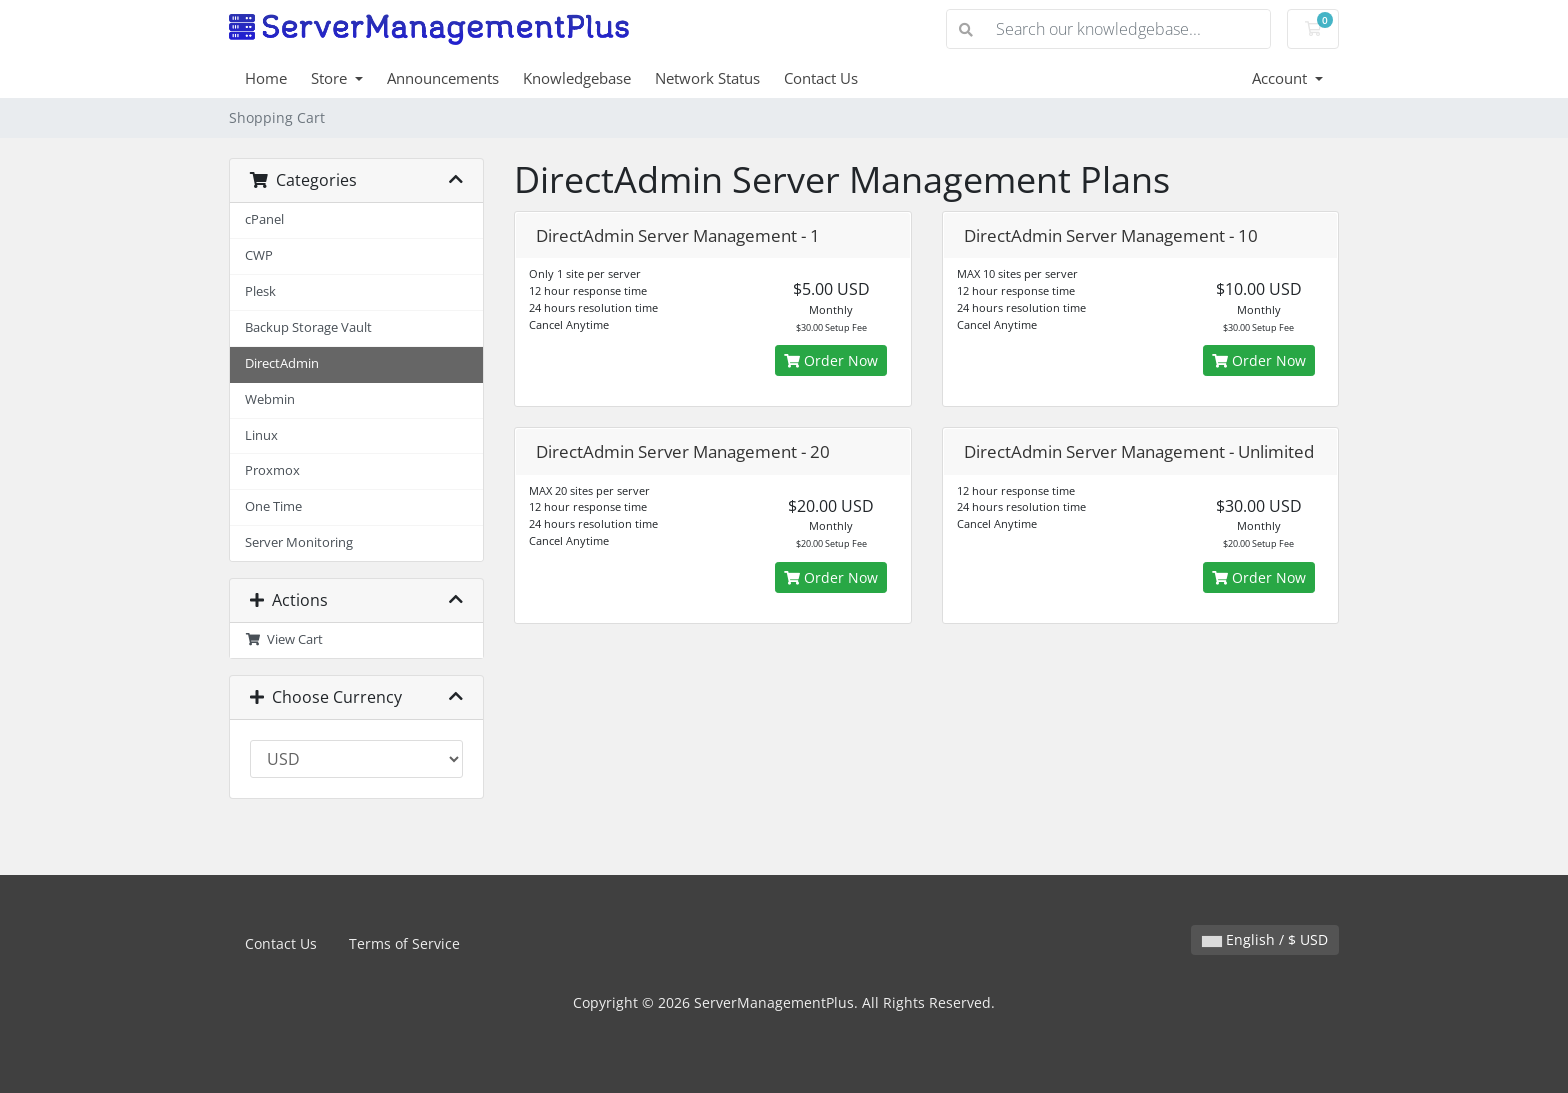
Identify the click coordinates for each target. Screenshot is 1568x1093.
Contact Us (821, 78)
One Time (273, 506)
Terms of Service (404, 943)
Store (331, 78)
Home (266, 78)
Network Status (707, 78)
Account (1281, 78)
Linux (261, 435)
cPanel (264, 219)
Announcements (443, 78)
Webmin (270, 399)
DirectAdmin (282, 363)
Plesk (260, 291)
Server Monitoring (299, 542)
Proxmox (272, 470)
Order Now (831, 360)
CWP (259, 255)
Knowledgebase (577, 78)
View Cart (284, 639)
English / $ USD (1265, 939)
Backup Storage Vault (308, 327)
